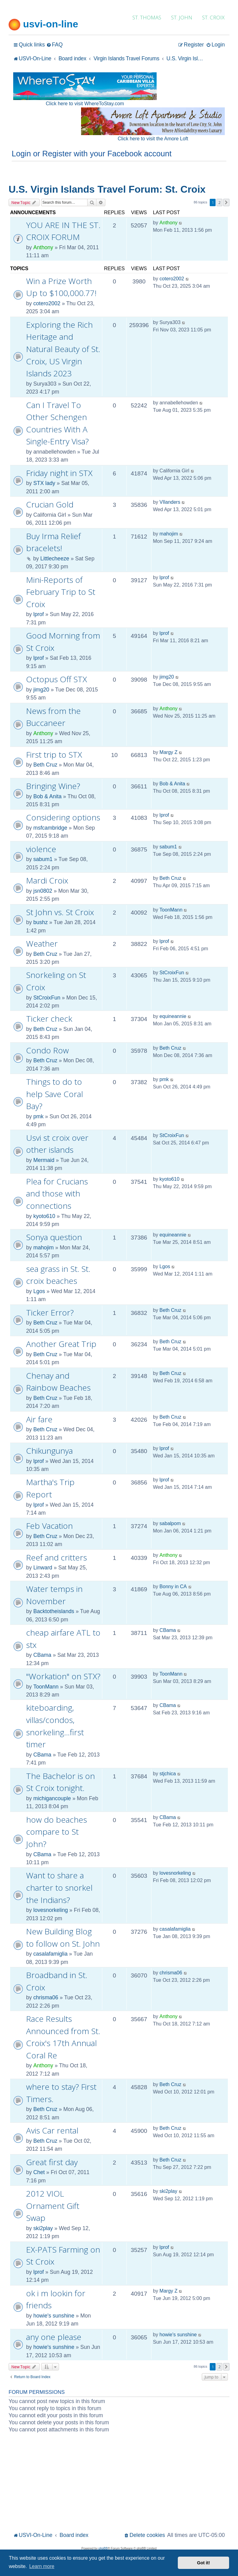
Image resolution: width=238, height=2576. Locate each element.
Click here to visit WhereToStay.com (85, 103)
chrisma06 (45, 1997)
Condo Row (47, 1050)
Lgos (39, 1291)
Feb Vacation (49, 1525)
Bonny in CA (173, 1586)
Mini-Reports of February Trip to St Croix (60, 592)
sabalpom (170, 1523)
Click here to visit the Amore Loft (153, 138)
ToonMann (170, 909)
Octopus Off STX (56, 679)
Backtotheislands (53, 1611)
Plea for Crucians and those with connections (57, 1193)
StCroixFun (46, 998)
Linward (42, 1567)
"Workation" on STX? (63, 1676)
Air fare (39, 1419)
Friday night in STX (59, 473)
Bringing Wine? (53, 785)
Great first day (52, 2162)
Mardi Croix (47, 880)
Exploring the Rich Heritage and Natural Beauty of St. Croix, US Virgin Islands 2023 (63, 349)
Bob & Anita (47, 796)
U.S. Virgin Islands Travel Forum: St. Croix (107, 189)
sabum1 (43, 859)
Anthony (43, 247)
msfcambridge (50, 828)
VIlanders (169, 502)
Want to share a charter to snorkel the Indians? (59, 1887)
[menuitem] (54, 45)
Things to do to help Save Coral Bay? (54, 1094)
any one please (53, 2336)
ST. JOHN (181, 17)
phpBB (103, 2548)
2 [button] (219, 202)
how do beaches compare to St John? (56, 1831)
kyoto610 (44, 1216)
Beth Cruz (45, 765)
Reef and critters (56, 1557)
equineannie (172, 1016)
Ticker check (49, 1018)
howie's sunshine (53, 2316)
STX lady (44, 483)
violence (41, 849)
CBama (42, 1655)
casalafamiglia (50, 1954)
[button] (226, 202)
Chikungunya (49, 1450)
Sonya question (54, 1237)
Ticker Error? (50, 1312)
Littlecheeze (54, 558)
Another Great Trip (61, 1343)
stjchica (167, 1773)
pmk (38, 1116)
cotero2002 (46, 303)
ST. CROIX (213, 17)
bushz (40, 922)
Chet (39, 2172)
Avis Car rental (52, 2130)
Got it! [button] (203, 2562)
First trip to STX (54, 754)
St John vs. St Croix (60, 912)
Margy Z (168, 752)
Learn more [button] (41, 2566)
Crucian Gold (49, 504)
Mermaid (43, 1160)
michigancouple (52, 1798)
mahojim (168, 533)
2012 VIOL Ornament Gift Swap (52, 2205)
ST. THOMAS (146, 17)
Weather (42, 943)
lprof (38, 614)
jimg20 (41, 690)
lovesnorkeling (50, 1910)
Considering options (63, 817)
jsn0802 (42, 891)
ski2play (43, 2228)
